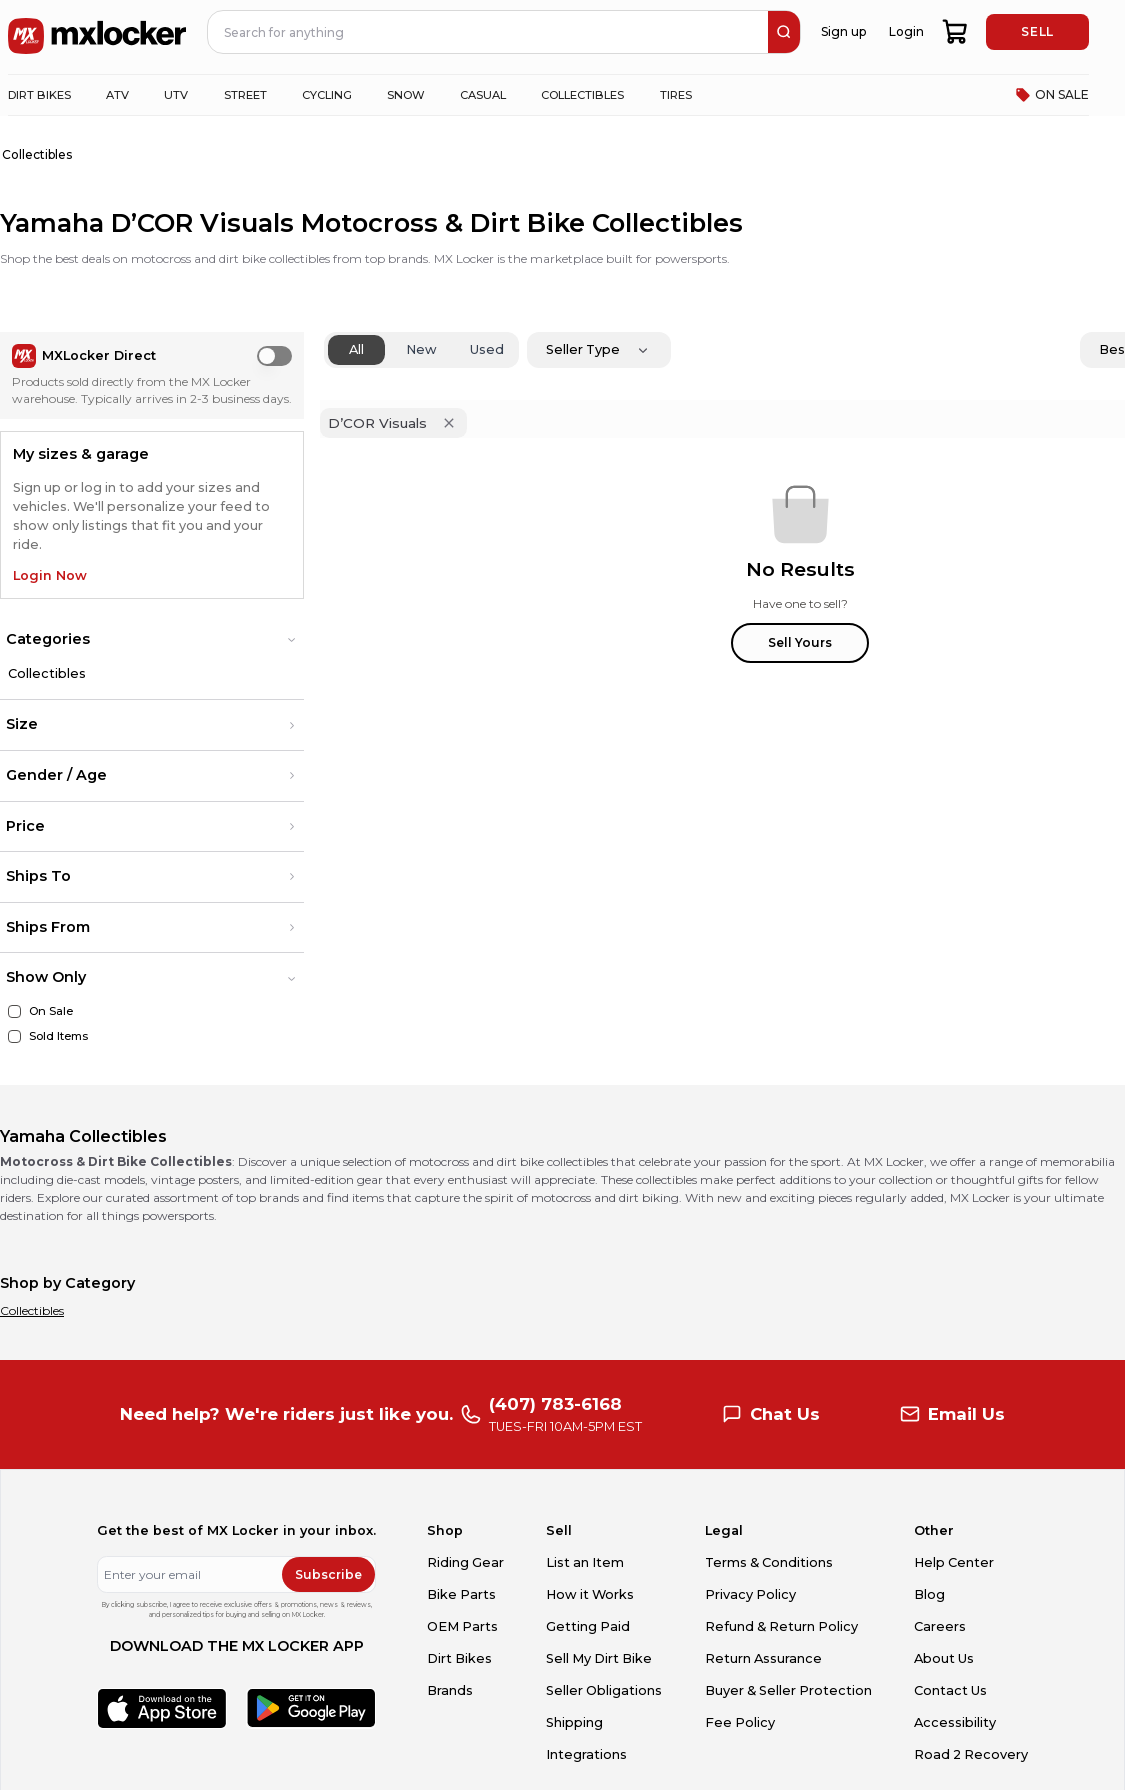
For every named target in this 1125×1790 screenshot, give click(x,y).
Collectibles (47, 673)
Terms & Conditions (769, 1562)
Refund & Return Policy (781, 1626)
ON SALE (1052, 95)
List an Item (585, 1562)
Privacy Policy (750, 1594)
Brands (450, 1690)
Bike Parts (461, 1594)
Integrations (586, 1754)
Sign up (843, 31)
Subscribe (328, 1574)
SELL (1037, 31)
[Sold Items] (14, 1036)
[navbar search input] (488, 32)
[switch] (274, 355)
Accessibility (955, 1722)
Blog (929, 1594)
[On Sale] (14, 1011)
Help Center (954, 1562)
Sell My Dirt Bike (599, 1658)
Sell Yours (800, 642)
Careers (940, 1626)
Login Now (50, 575)
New (421, 349)
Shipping (574, 1722)
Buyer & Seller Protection (788, 1690)
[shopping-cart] (955, 32)
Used (487, 349)
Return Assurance (763, 1658)
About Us (944, 1658)
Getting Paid (588, 1626)
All (356, 349)
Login (906, 31)
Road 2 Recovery (971, 1754)
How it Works (590, 1594)
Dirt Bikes (459, 1658)
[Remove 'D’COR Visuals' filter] (449, 423)
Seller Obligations (604, 1690)
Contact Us (950, 1690)
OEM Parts (462, 1626)
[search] (784, 32)
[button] (152, 640)
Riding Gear (465, 1562)
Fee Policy (740, 1722)
